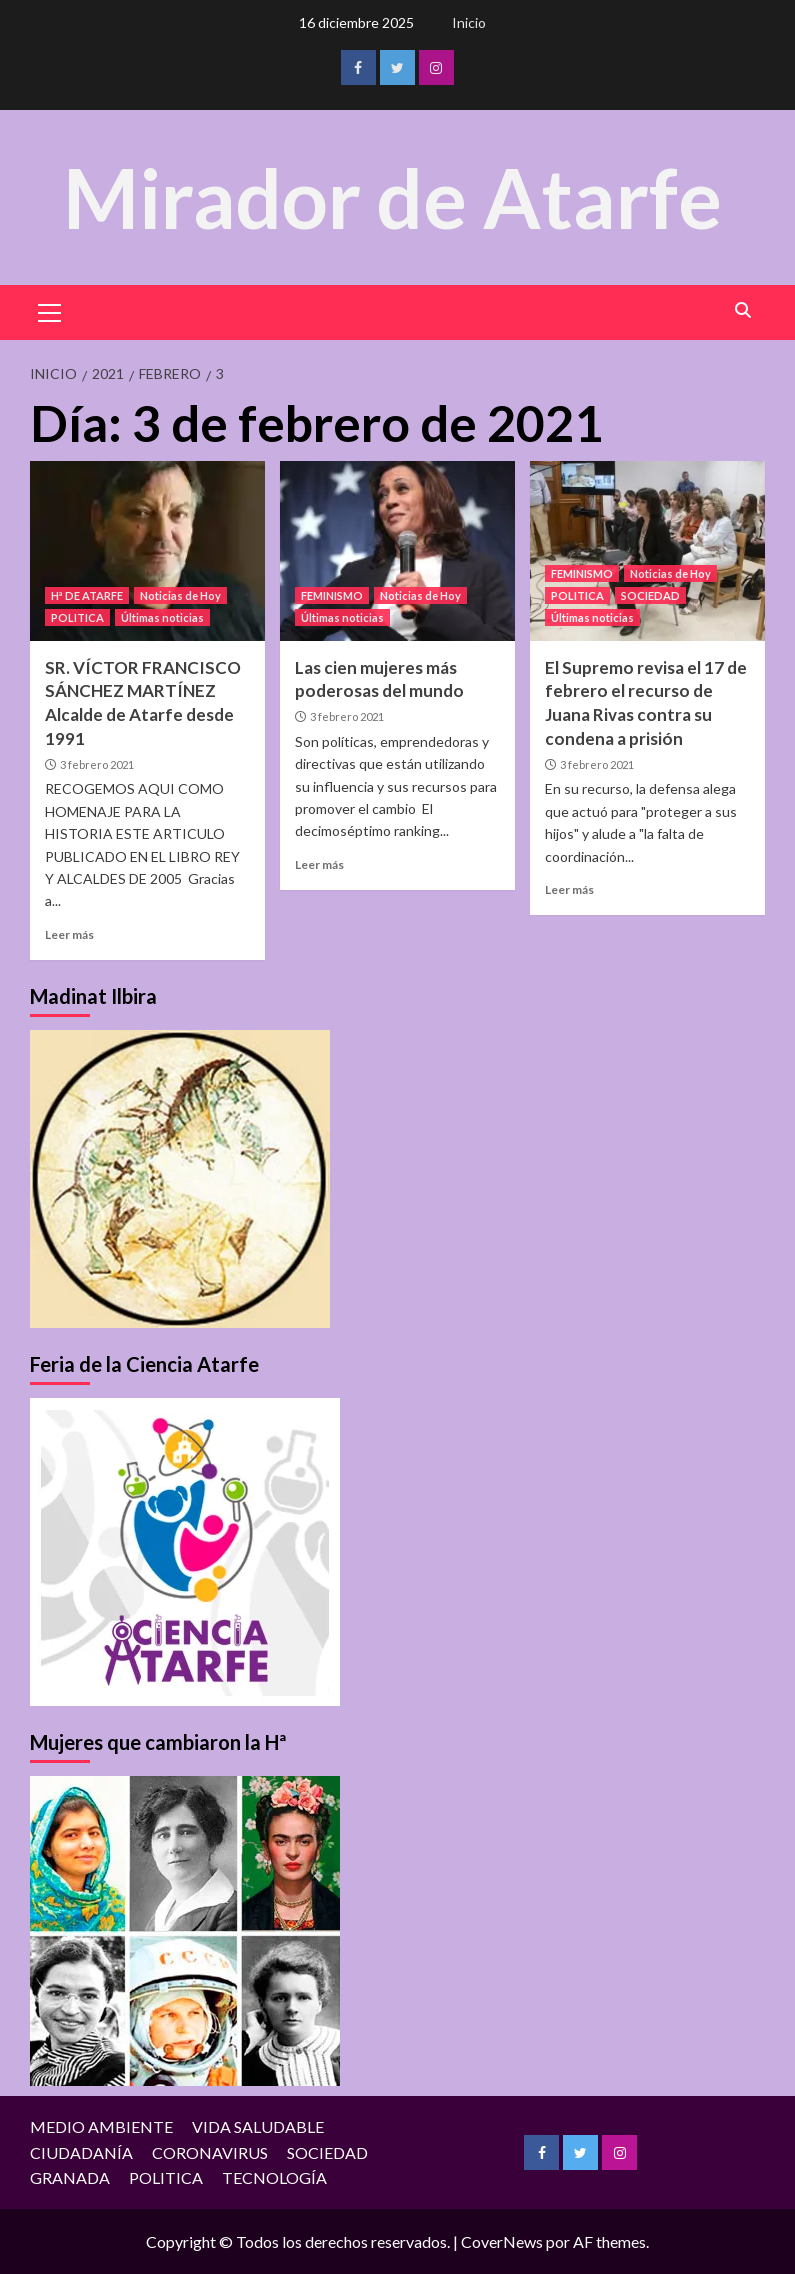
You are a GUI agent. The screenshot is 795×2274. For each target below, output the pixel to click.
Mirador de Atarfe (393, 196)
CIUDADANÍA (81, 2152)
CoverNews (502, 2241)
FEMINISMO (332, 595)
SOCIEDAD (650, 595)
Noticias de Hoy (180, 595)
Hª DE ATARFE (87, 595)
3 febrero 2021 (97, 764)
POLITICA (77, 617)
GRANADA (70, 2177)
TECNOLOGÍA (274, 2177)
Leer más (69, 934)
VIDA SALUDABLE (258, 2126)
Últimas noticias (162, 617)
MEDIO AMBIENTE (101, 2126)
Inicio (469, 22)
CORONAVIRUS (210, 2152)
